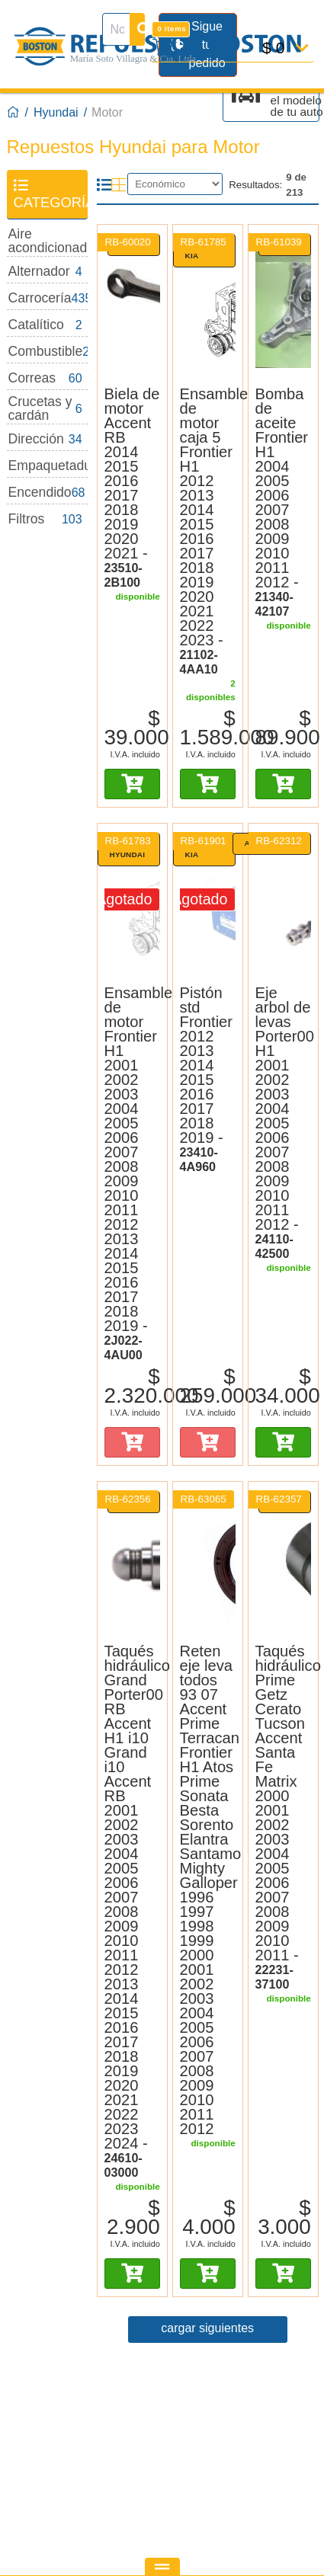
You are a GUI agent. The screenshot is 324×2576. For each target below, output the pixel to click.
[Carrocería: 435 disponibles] (47, 298)
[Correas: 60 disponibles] (47, 378)
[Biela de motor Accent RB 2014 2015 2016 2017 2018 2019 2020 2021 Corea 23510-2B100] (132, 308)
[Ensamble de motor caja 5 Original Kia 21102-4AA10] (208, 532)
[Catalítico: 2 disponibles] (47, 325)
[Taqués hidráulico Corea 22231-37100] (283, 1818)
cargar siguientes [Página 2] (207, 2328)
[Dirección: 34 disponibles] (47, 439)
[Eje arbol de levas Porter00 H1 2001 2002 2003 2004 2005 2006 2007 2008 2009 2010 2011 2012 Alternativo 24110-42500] (283, 906)
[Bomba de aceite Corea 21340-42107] (283, 503)
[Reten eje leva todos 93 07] (208, 1890)
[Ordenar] (175, 184)
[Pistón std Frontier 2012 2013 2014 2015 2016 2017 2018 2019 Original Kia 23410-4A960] (208, 906)
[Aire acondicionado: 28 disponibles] (47, 241)
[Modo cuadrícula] (118, 185)
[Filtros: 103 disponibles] (47, 519)
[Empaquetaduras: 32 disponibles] (47, 466)
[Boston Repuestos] (14, 113)
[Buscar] (137, 29)
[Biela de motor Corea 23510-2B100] (132, 488)
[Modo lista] (104, 185)
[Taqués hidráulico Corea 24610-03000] (132, 1912)
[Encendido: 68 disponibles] (47, 492)
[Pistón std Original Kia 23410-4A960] (208, 1080)
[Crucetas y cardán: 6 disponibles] (47, 408)
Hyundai (56, 112)
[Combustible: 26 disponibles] (47, 351)
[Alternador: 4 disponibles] (47, 271)
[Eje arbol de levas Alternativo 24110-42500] (283, 1123)
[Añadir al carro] (132, 784)
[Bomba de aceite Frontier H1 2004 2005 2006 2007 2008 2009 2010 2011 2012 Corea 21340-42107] (283, 308)
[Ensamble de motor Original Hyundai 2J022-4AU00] (132, 1174)
